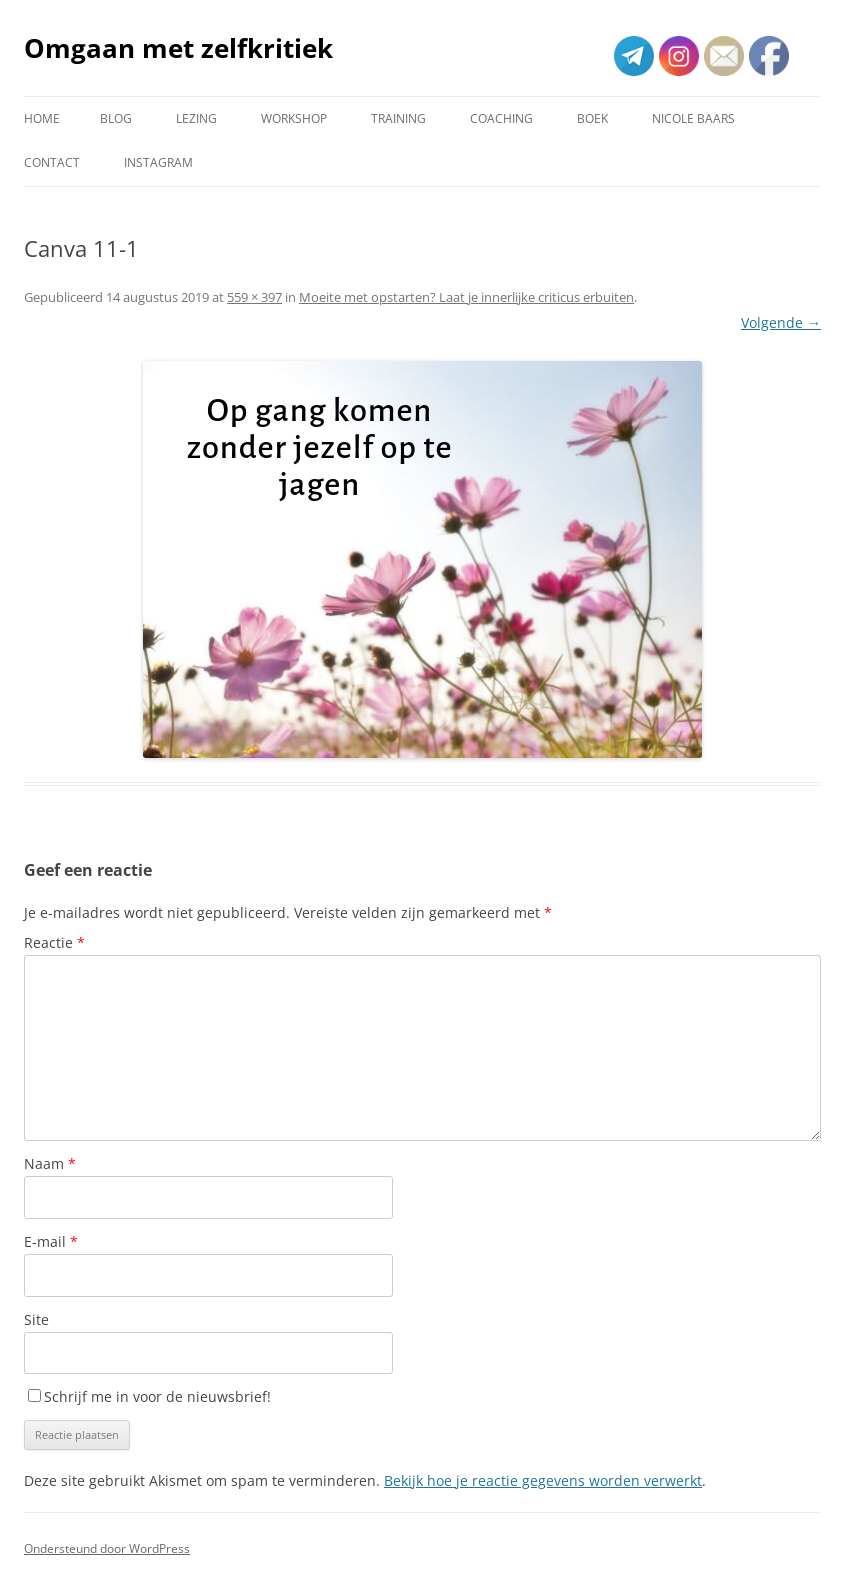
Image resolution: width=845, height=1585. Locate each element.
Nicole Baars (693, 118)
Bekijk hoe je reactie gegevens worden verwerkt (543, 1480)
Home (42, 118)
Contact (52, 162)
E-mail (51, 1241)
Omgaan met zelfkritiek (178, 48)
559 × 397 (254, 297)
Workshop (294, 118)
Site (36, 1319)
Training (398, 118)
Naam (50, 1163)
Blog (116, 118)
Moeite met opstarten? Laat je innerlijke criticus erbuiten (466, 297)
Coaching (501, 118)
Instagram (158, 162)
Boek (592, 118)
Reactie (54, 942)
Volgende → (781, 322)
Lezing (196, 118)
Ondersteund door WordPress (107, 1548)
